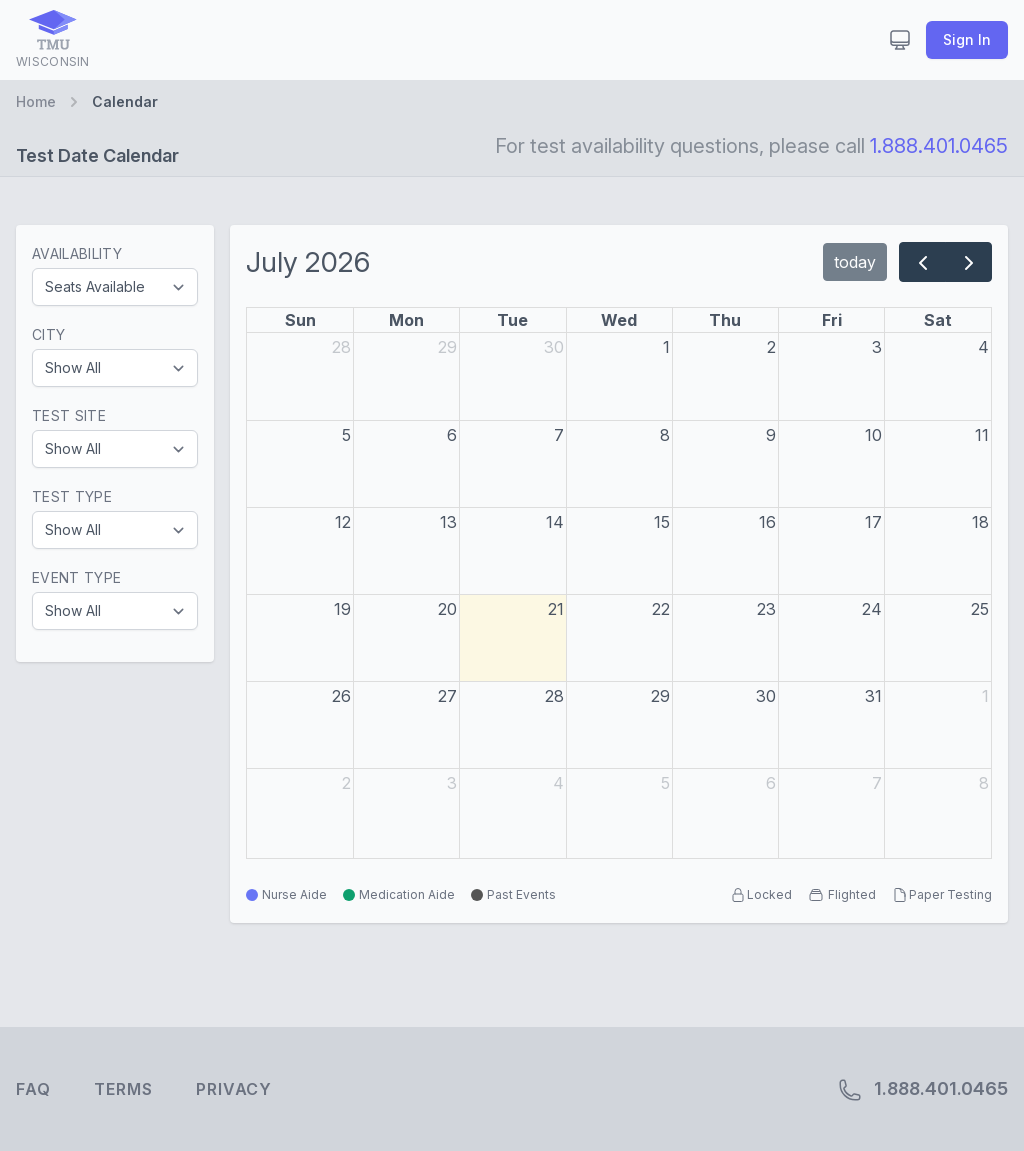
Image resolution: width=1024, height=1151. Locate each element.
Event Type (77, 577)
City (48, 334)
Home (36, 101)
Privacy (234, 1089)
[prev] (922, 262)
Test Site (69, 415)
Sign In (967, 39)
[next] (968, 262)
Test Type (72, 496)
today (855, 262)
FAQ (33, 1089)
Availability (77, 253)
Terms (123, 1089)
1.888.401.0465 (939, 146)
